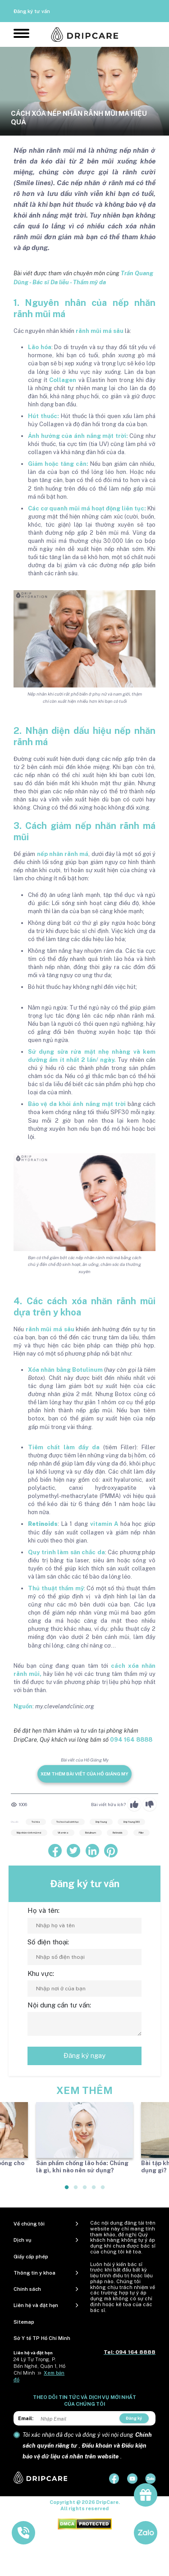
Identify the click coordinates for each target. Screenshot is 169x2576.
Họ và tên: (43, 1910)
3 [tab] (85, 2191)
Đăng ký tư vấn (32, 11)
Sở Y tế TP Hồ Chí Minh (42, 2338)
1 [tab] (67, 2191)
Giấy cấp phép (31, 2256)
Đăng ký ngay (84, 2055)
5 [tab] (103, 2191)
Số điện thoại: (48, 1942)
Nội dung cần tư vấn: (59, 2005)
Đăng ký (134, 2418)
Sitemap (24, 2322)
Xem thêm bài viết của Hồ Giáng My (84, 1773)
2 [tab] (76, 2191)
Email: (25, 2418)
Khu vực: (40, 1973)
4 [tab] (94, 2191)
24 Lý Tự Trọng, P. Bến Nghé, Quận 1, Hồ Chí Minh (39, 2366)
